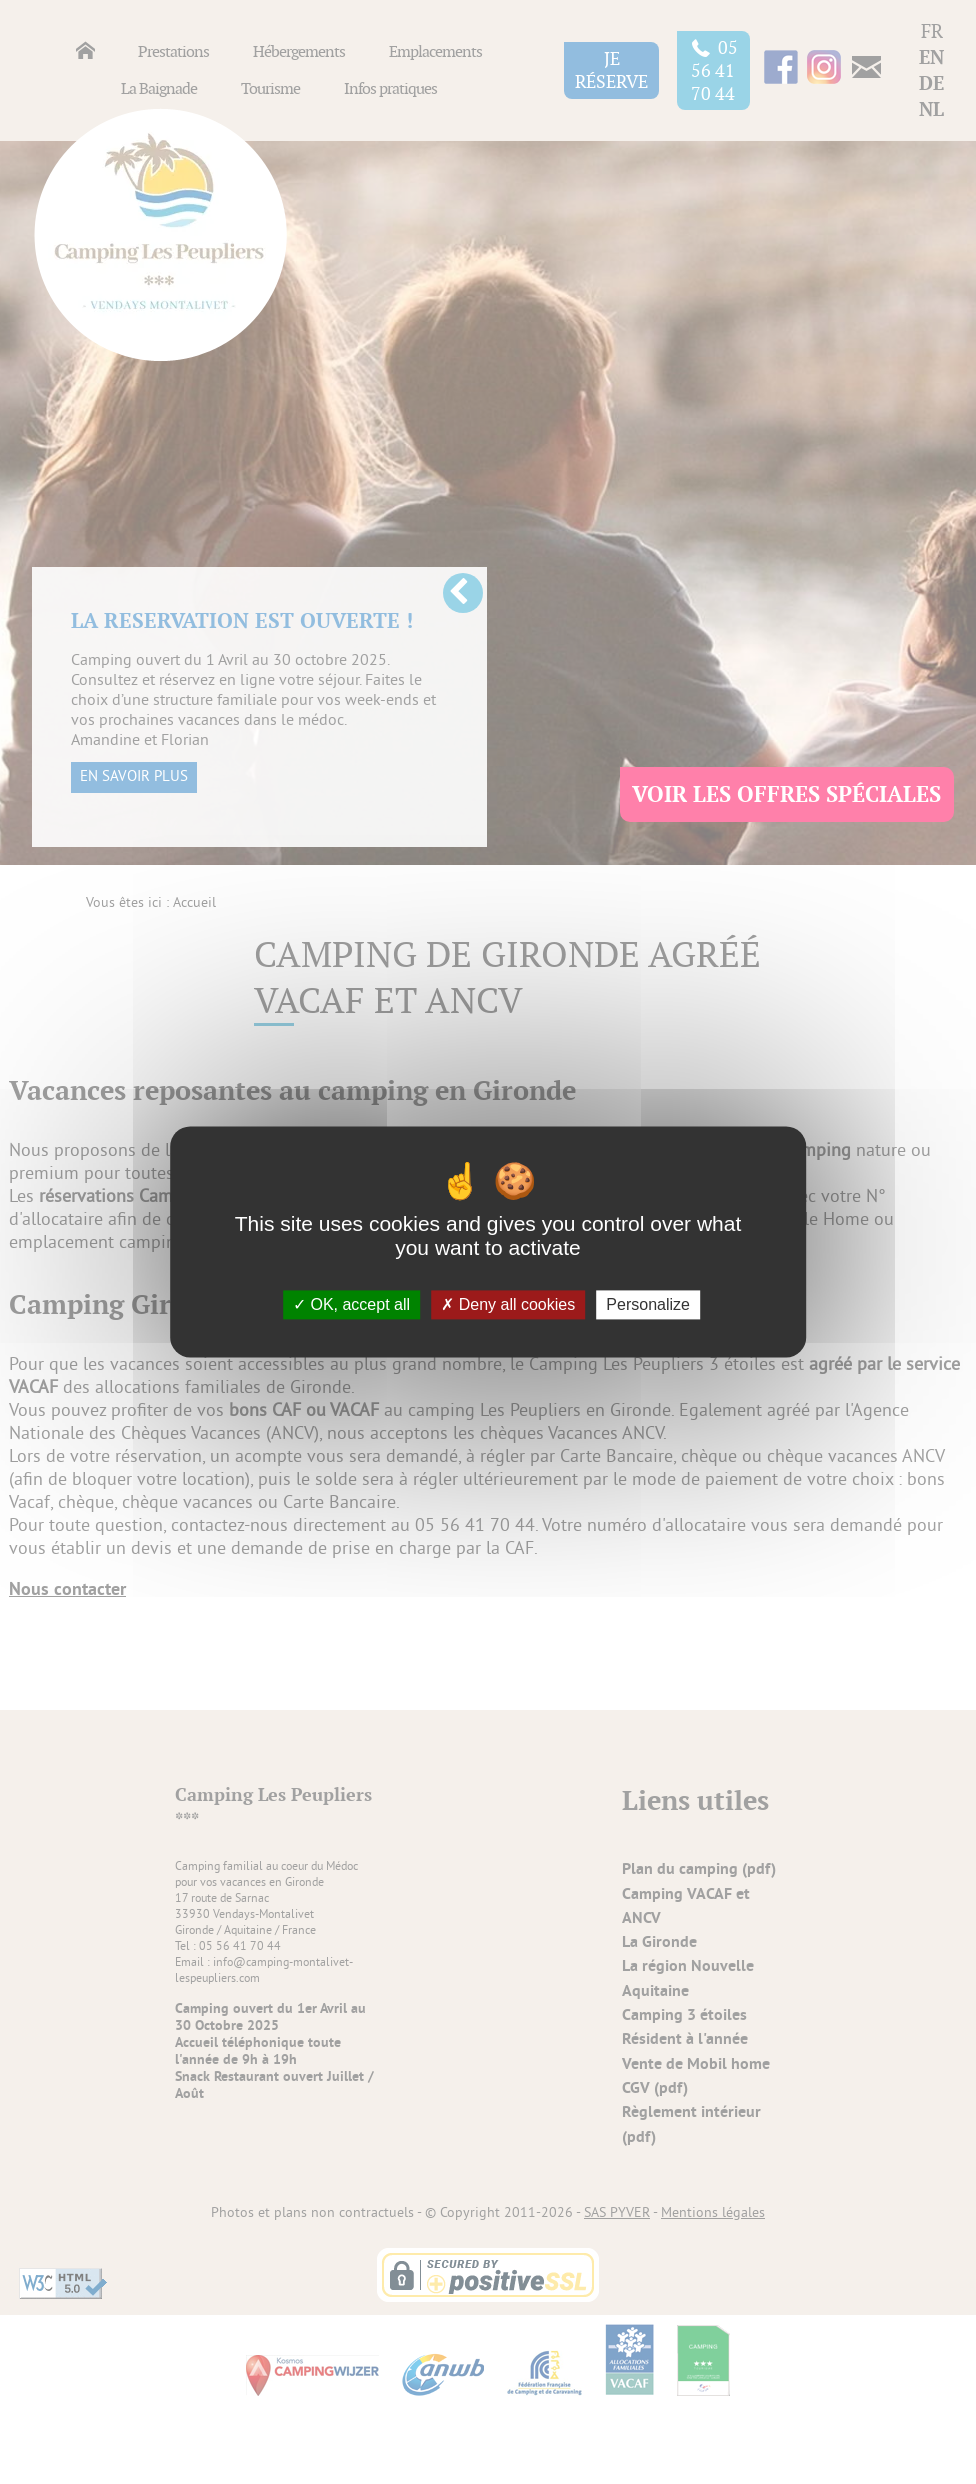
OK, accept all (351, 1304)
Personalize (648, 1304)
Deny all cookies (508, 1304)
